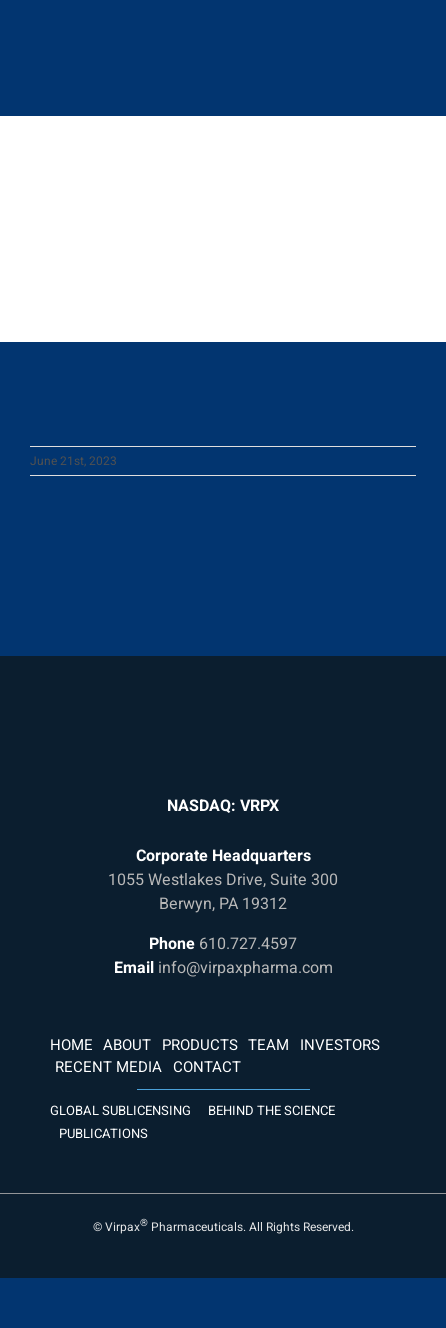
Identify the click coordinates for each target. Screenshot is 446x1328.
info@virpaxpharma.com (245, 968)
